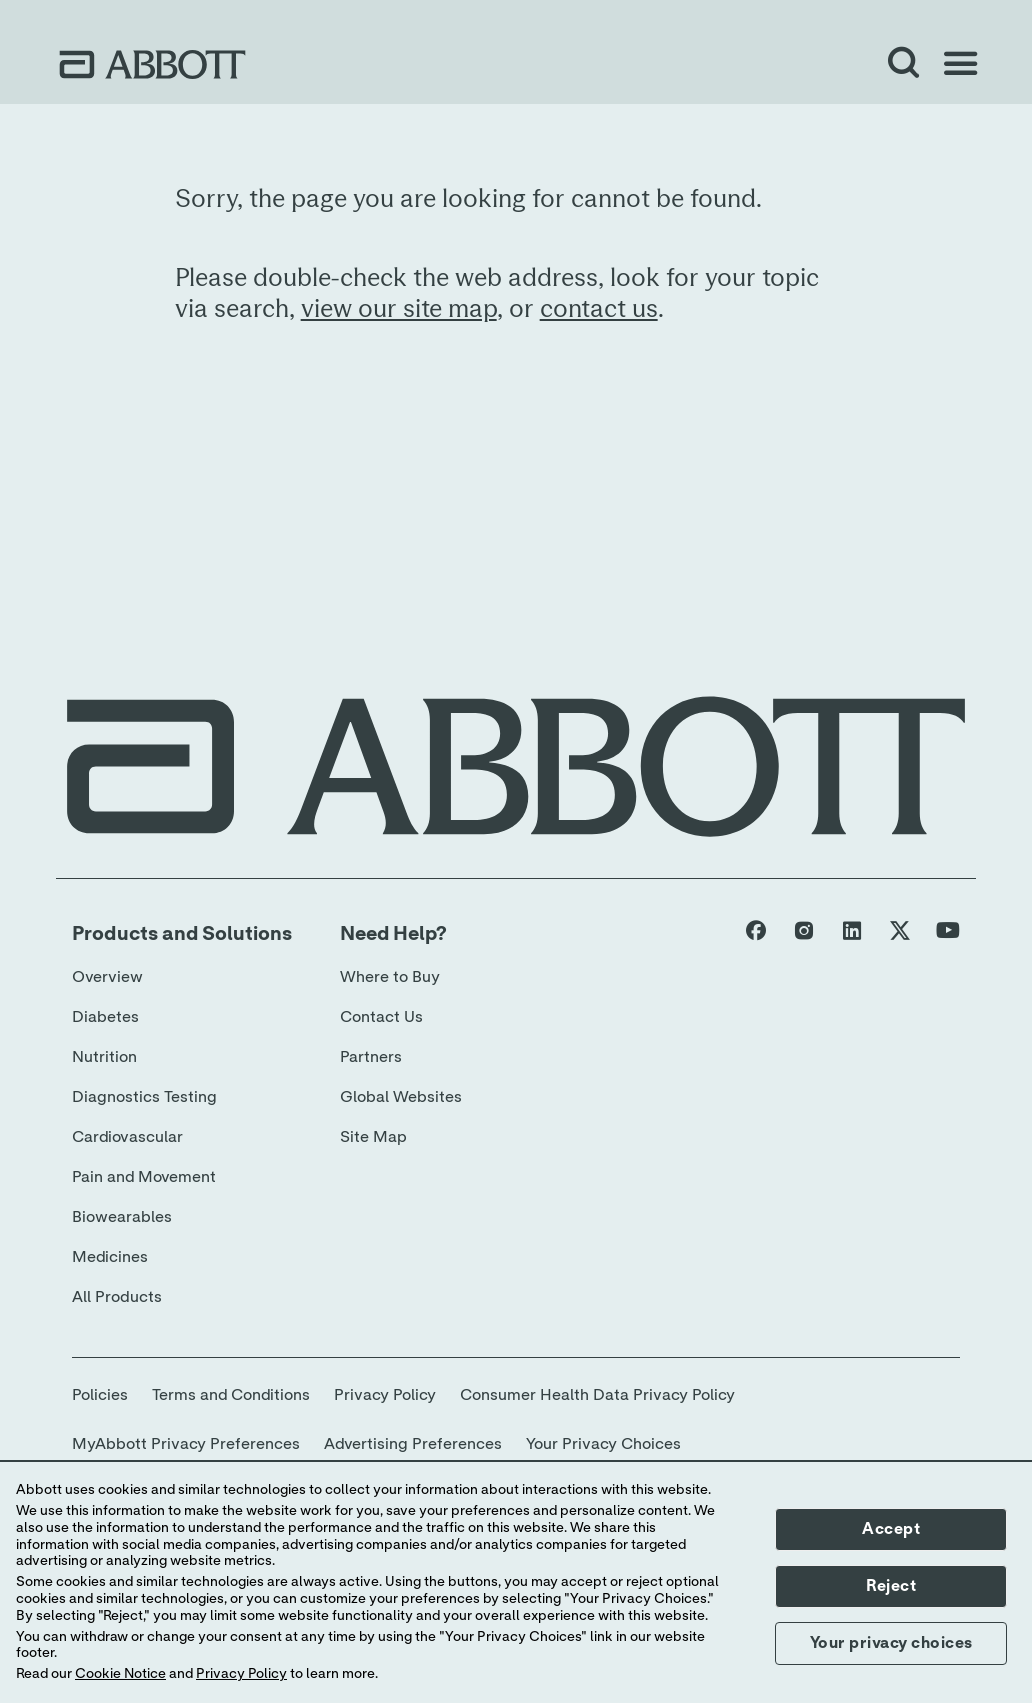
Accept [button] (891, 1529)
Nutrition (104, 1057)
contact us (599, 309)
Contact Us (381, 1017)
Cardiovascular (127, 1137)
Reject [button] (891, 1586)
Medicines (110, 1257)
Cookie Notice (120, 1674)
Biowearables (122, 1217)
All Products (117, 1297)
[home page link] (152, 64)
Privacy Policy (385, 1395)
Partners (371, 1057)
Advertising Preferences (413, 1444)
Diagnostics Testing (144, 1097)
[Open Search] (904, 64)
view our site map (399, 309)
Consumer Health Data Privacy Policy (597, 1395)
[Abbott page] (756, 935)
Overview (107, 977)
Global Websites (401, 1097)
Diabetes (105, 1017)
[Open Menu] (960, 64)
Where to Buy (390, 977)
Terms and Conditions (231, 1395)
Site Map (373, 1137)
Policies (100, 1395)
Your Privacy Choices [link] (603, 1444)
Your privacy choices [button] (891, 1643)
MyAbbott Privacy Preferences (186, 1444)
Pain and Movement (144, 1177)
